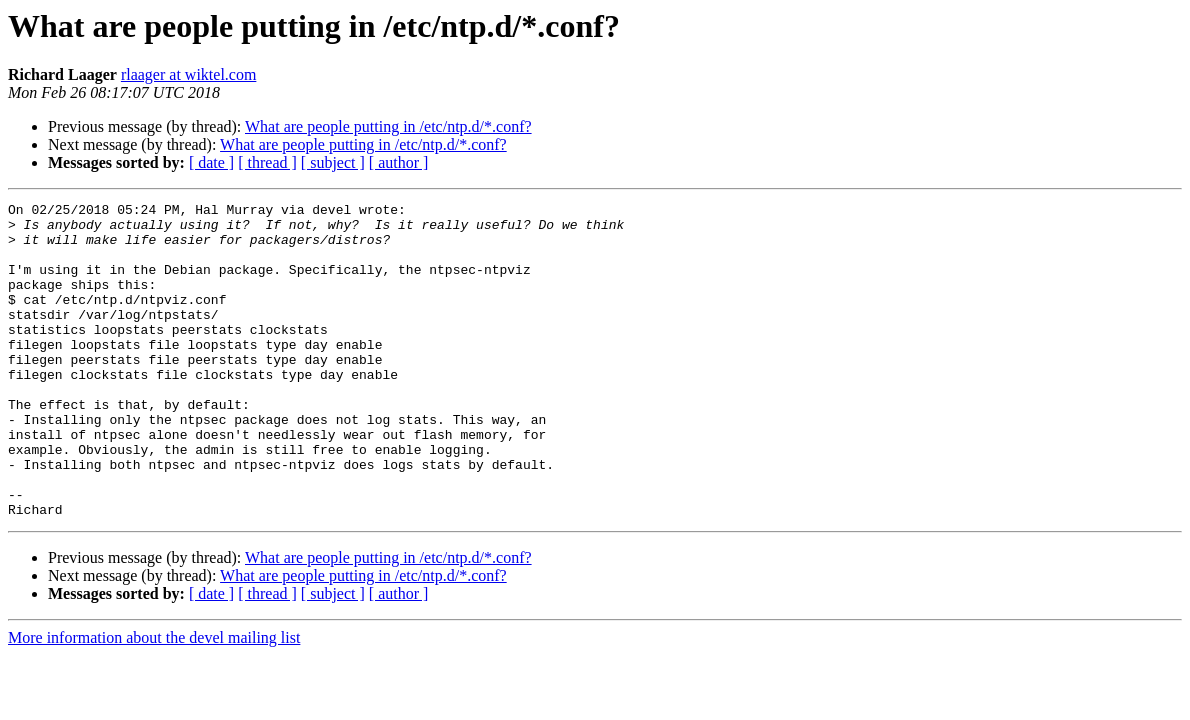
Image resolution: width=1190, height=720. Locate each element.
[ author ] (399, 162)
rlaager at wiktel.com (189, 74)
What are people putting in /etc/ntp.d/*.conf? (388, 126)
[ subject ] (333, 162)
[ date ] (211, 162)
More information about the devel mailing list (154, 700)
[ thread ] (267, 162)
